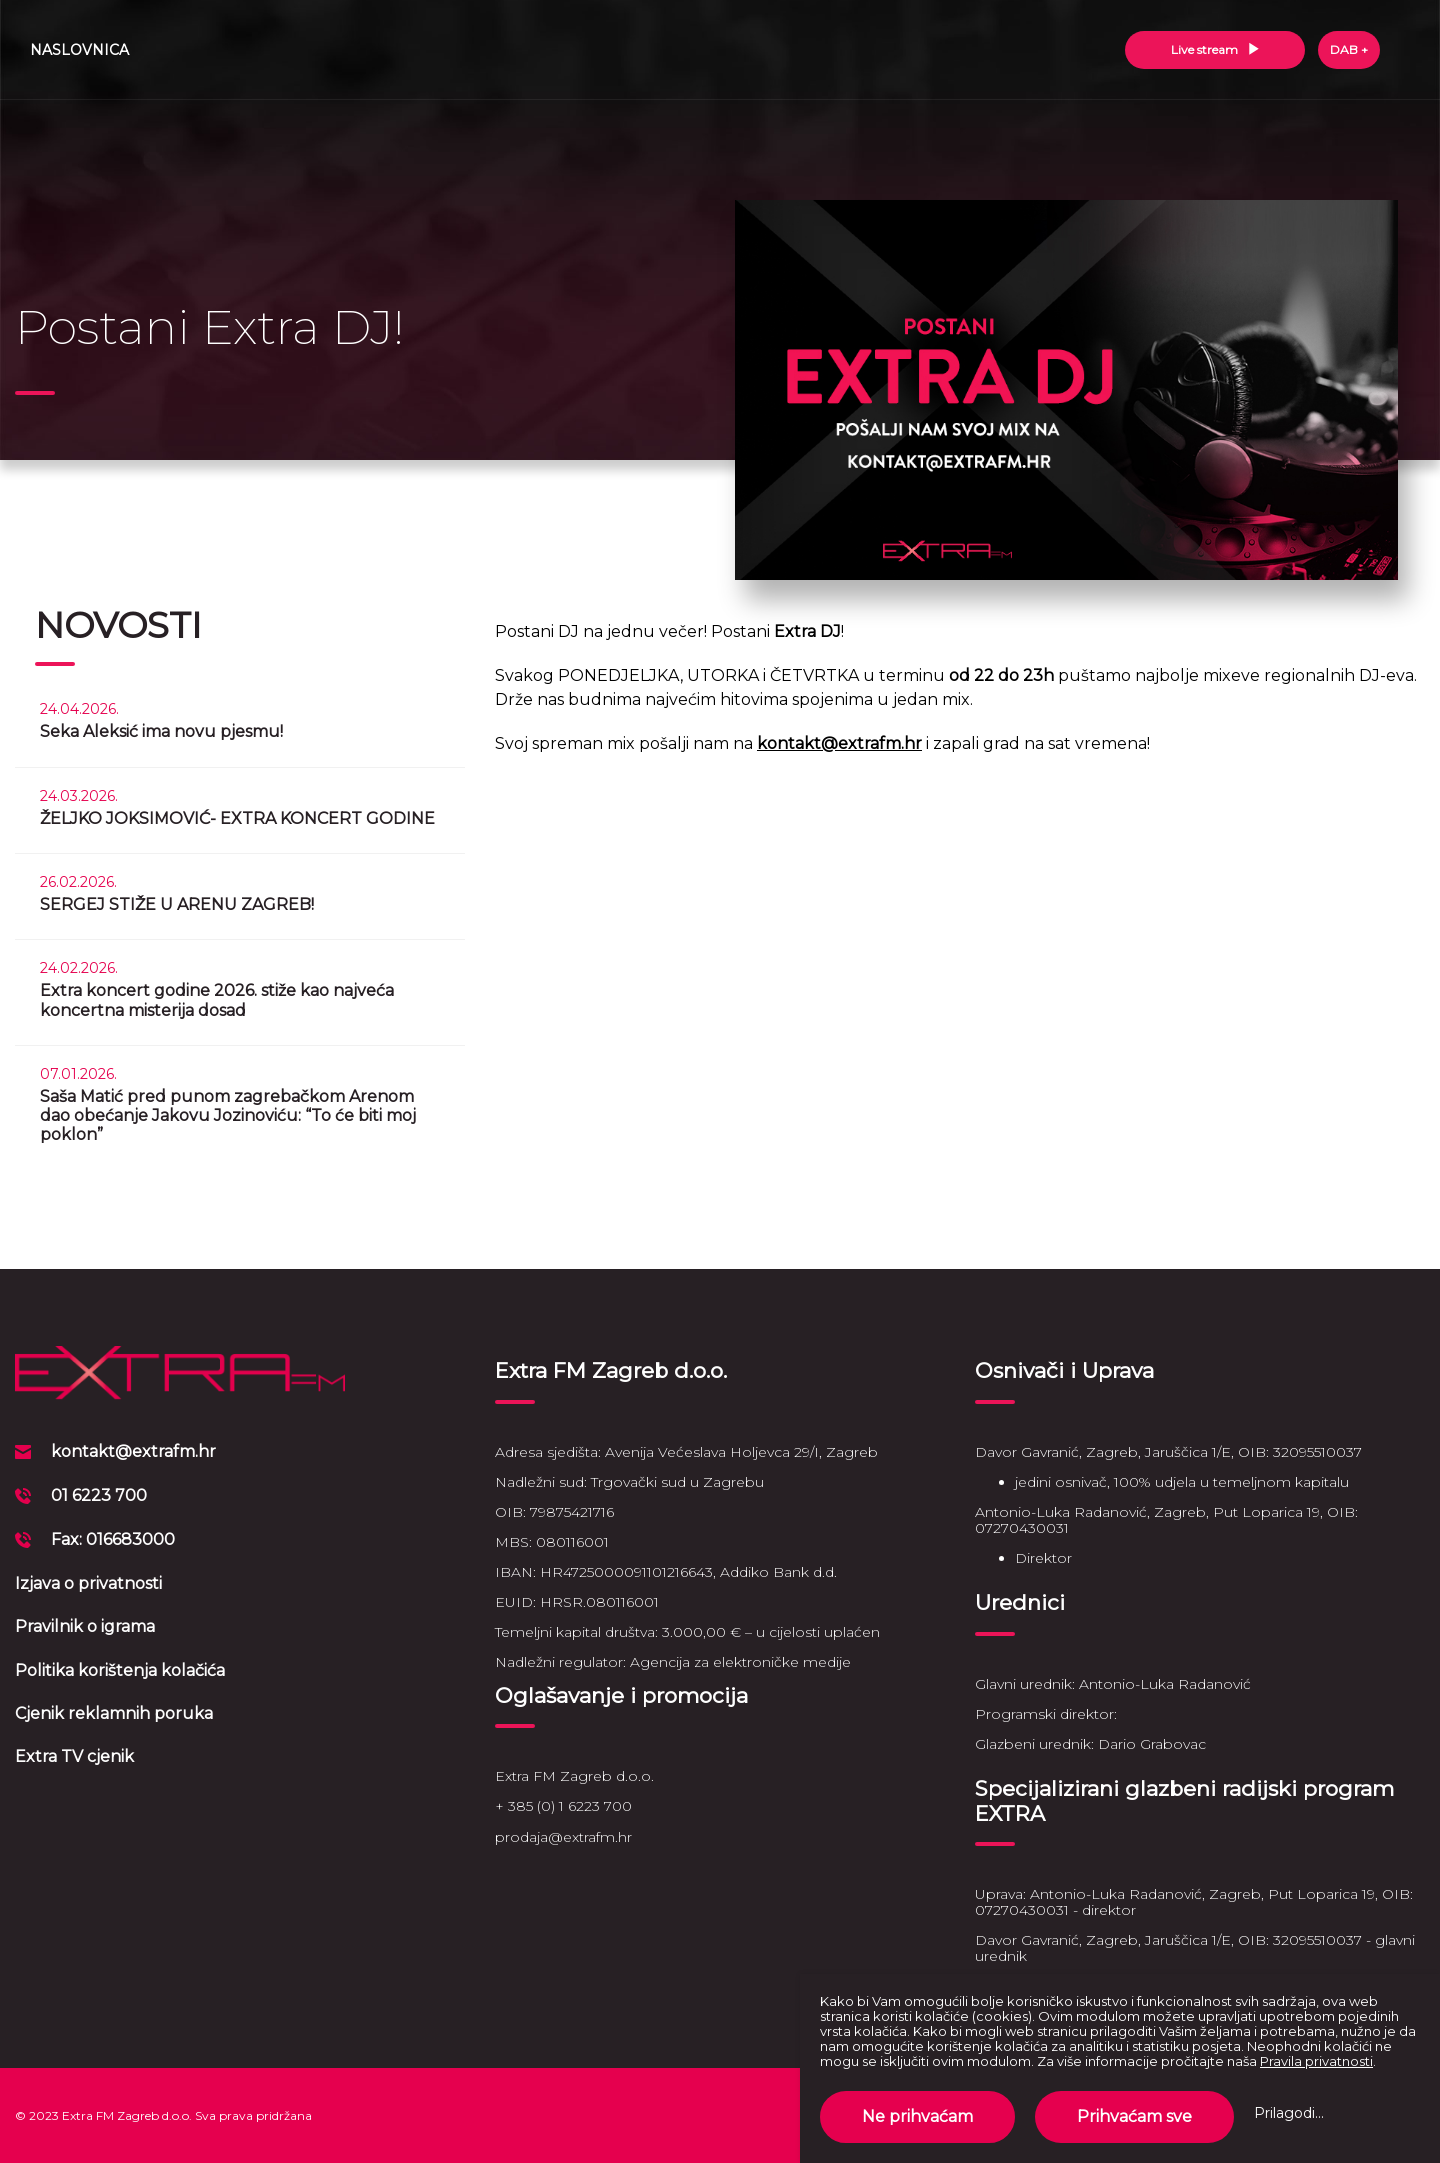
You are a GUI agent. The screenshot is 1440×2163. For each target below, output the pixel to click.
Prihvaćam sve (1134, 2116)
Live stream (1215, 49)
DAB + (1349, 49)
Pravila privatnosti (1316, 2061)
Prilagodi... (1289, 2113)
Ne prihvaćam (917, 2116)
